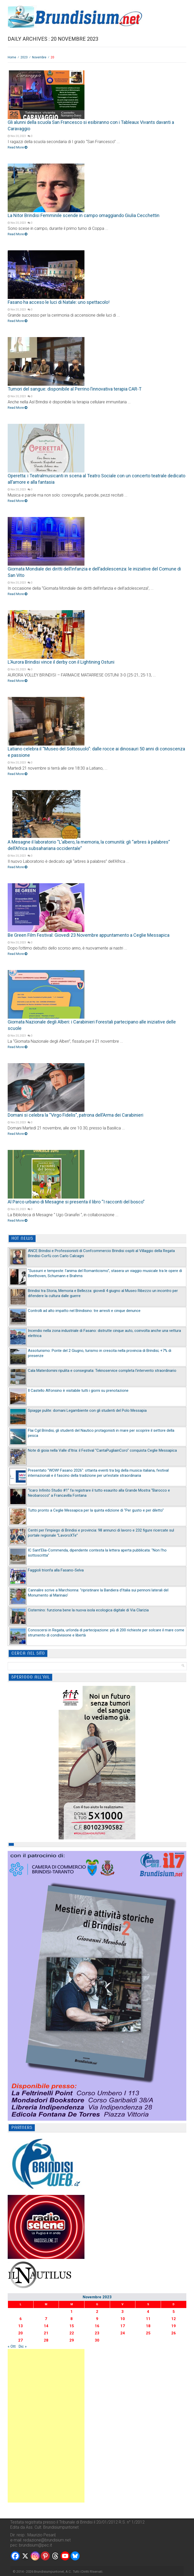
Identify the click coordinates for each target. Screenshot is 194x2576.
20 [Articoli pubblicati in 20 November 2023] (20, 2333)
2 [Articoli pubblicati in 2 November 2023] (97, 2311)
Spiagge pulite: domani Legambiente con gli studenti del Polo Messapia (87, 1410)
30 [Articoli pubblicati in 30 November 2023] (97, 2340)
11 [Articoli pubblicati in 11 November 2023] (148, 2318)
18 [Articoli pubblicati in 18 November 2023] (148, 2326)
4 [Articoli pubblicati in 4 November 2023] (148, 2311)
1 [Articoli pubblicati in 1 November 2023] (71, 2311)
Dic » (23, 2346)
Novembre (39, 57)
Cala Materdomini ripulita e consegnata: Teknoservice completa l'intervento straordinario (102, 1370)
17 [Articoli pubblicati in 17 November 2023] (122, 2326)
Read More (17, 147)
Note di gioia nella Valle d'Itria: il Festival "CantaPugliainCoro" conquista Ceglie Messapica (102, 1450)
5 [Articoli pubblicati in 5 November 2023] (174, 2311)
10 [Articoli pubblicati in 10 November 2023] (122, 2318)
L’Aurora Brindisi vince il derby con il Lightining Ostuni (61, 662)
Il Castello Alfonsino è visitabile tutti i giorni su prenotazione (78, 1390)
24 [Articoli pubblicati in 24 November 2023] (122, 2333)
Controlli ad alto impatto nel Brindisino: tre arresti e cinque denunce (84, 1310)
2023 (24, 57)
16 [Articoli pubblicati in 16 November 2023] (97, 2326)
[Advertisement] (46, 2426)
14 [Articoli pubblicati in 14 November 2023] (46, 2326)
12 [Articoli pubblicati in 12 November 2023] (173, 2318)
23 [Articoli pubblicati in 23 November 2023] (97, 2333)
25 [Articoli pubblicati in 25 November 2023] (148, 2333)
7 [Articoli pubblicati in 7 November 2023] (46, 2318)
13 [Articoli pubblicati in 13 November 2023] (20, 2326)
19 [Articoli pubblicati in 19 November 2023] (173, 2326)
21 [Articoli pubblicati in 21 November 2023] (46, 2333)
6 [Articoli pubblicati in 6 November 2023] (20, 2318)
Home (12, 57)
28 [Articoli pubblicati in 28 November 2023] (46, 2340)
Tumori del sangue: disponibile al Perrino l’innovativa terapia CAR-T (75, 389)
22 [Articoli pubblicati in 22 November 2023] (71, 2333)
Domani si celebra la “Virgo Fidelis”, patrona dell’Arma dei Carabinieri (75, 1115)
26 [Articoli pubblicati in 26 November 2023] (173, 2333)
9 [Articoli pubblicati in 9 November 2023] (97, 2318)
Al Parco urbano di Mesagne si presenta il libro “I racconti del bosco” (76, 1201)
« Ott (12, 2346)
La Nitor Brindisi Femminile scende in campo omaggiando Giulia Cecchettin (83, 215)
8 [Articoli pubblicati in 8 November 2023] (71, 2318)
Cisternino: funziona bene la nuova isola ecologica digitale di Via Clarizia (88, 1610)
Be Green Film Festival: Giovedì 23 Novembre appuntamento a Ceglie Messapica (88, 935)
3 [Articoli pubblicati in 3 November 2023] (122, 2311)
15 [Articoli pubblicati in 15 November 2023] (71, 2326)
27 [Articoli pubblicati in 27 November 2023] (20, 2340)
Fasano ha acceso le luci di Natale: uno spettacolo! (59, 302)
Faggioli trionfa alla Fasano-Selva (56, 1570)
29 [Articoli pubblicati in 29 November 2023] (71, 2340)
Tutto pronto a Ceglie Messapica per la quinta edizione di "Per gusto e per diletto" (96, 1510)
